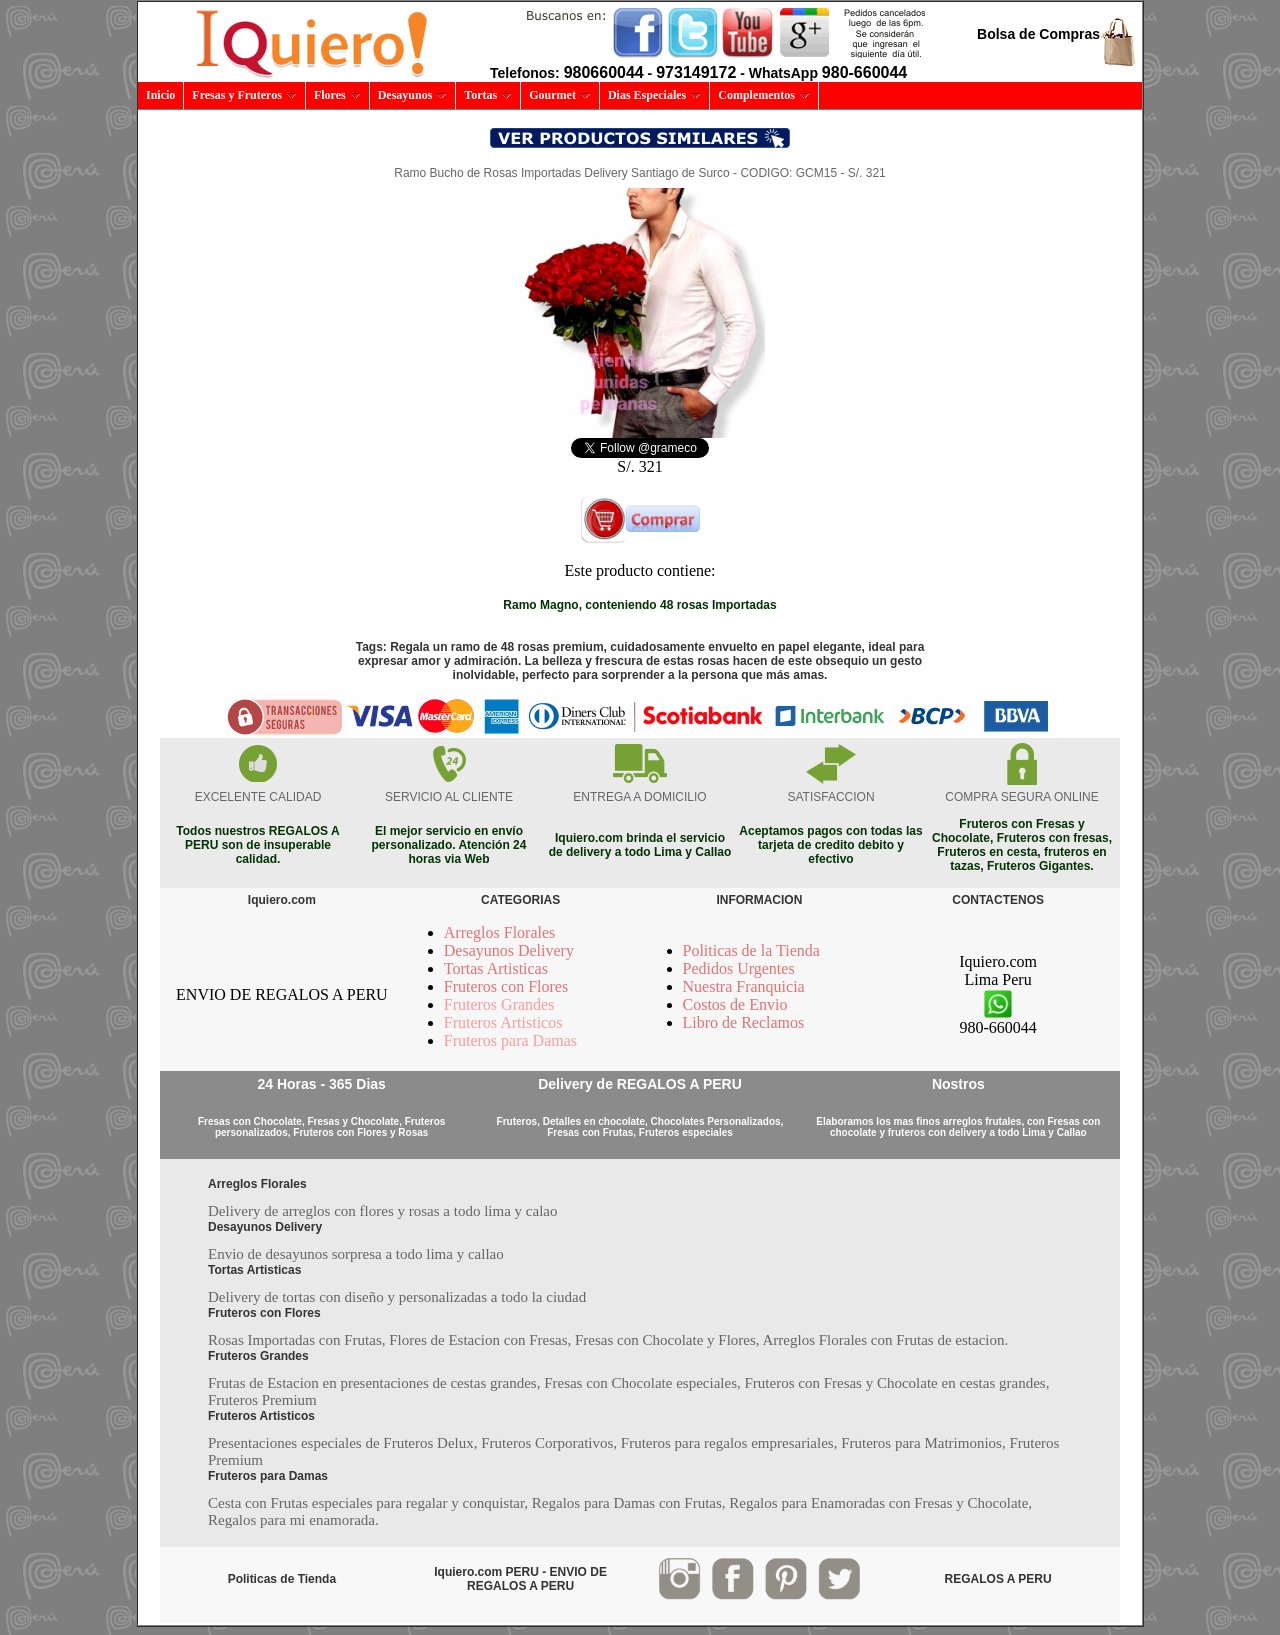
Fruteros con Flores (506, 986)
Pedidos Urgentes (739, 968)
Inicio (160, 95)
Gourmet (560, 95)
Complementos (764, 95)
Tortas (488, 95)
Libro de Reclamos (744, 1022)
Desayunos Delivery (509, 950)
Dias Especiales (654, 95)
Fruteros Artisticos (503, 1022)
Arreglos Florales (500, 932)
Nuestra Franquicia (744, 986)
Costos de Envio (735, 1004)
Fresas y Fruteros (244, 95)
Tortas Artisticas (496, 968)
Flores (337, 95)
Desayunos (413, 95)
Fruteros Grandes (499, 1004)
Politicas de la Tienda (751, 950)
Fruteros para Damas (510, 1040)
